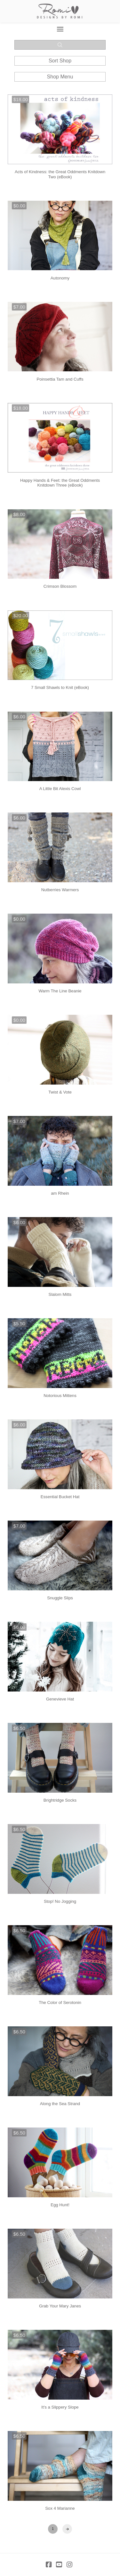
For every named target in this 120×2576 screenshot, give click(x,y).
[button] (60, 29)
